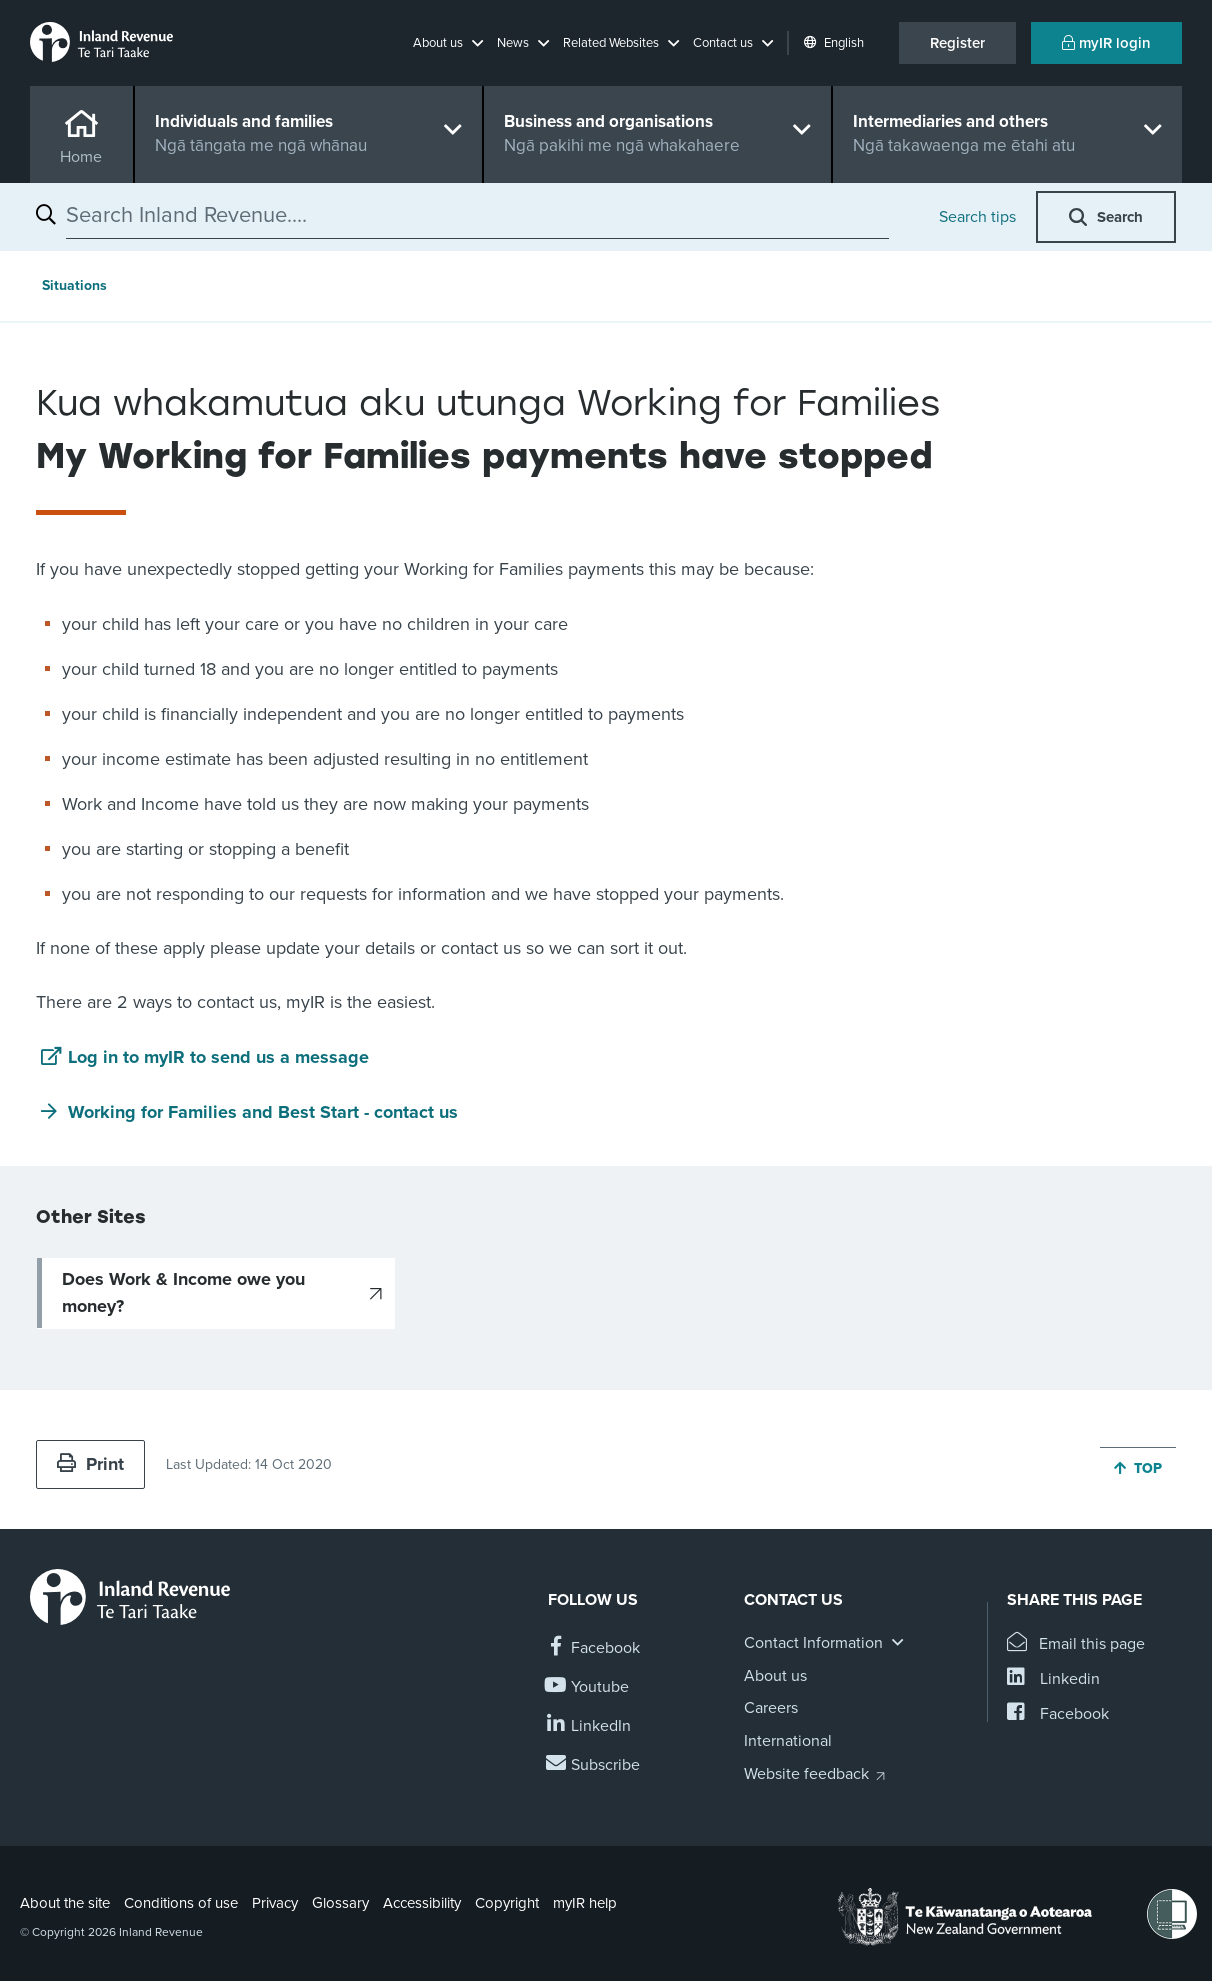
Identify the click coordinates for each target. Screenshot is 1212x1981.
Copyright (507, 1903)
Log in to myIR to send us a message (218, 1057)
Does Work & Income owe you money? (183, 1292)
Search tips (977, 217)
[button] (448, 43)
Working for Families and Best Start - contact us (263, 1112)
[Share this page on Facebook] (1058, 1714)
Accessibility (422, 1903)
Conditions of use (181, 1903)
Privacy (275, 1903)
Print (90, 1464)
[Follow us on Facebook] (594, 1648)
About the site (65, 1903)
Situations (74, 285)
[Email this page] (1076, 1644)
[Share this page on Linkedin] (1053, 1679)
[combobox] (477, 215)
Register (957, 43)
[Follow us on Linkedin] (589, 1726)
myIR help (585, 1903)
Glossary (340, 1903)
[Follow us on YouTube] (588, 1687)
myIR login (1106, 43)
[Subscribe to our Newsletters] (594, 1765)
